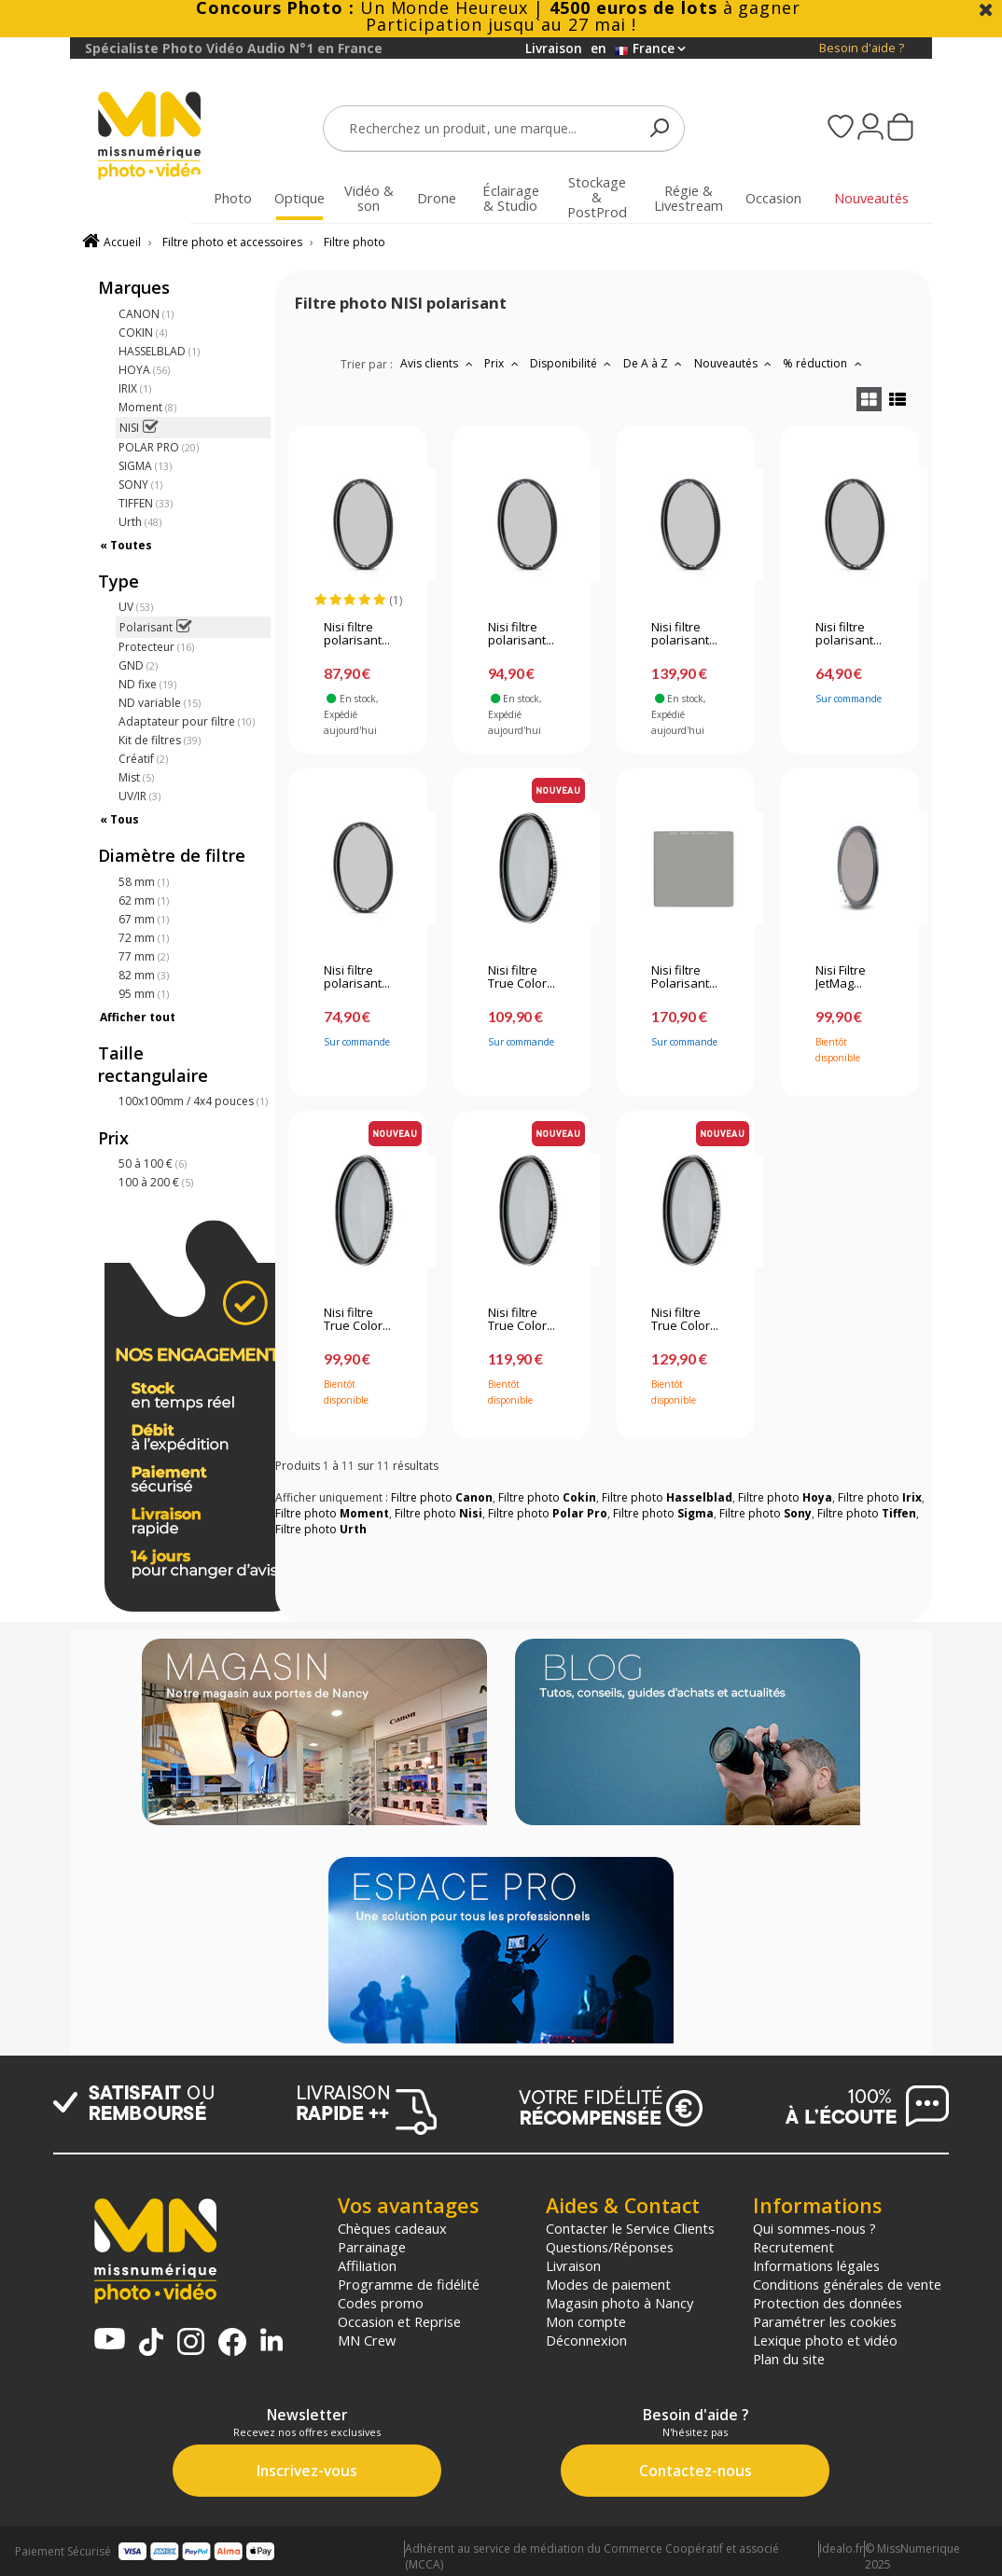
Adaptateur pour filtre (186, 721)
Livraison (573, 2265)
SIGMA (145, 466)
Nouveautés (735, 363)
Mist (136, 777)
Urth (139, 522)
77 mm (143, 956)
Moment (147, 407)
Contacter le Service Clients (630, 2228)
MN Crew (367, 2340)
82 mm (143, 975)
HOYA (144, 370)
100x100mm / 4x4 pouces (193, 1101)
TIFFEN (145, 503)
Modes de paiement (608, 2284)
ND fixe (147, 684)
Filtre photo (354, 242)
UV (135, 607)
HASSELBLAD (159, 351)
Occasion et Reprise (399, 2321)
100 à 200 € (155, 1182)
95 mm (143, 994)
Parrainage (372, 2246)
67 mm (143, 919)
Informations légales (816, 2265)
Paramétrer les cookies (825, 2321)
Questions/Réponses (610, 2246)
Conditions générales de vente (847, 2284)
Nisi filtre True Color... (521, 977)
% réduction (824, 363)
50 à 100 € (152, 1163)
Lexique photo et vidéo (825, 2340)
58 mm (143, 882)
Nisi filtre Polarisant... (684, 977)
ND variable (159, 703)
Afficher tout (137, 1017)
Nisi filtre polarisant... (357, 634)
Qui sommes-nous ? (814, 2228)
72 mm (143, 938)
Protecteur (156, 647)
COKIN (142, 332)
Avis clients (438, 363)
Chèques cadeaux (392, 2228)
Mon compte (586, 2321)
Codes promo (381, 2302)
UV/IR (139, 796)
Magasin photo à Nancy (619, 2302)
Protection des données (827, 2302)
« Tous (119, 819)
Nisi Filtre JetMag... (840, 977)
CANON (146, 314)
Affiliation (367, 2265)
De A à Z (655, 363)
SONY (140, 484)
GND (138, 665)
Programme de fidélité (409, 2284)
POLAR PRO (158, 447)
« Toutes (126, 545)
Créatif (143, 759)
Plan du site (789, 2358)
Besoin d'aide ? (861, 48)
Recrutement (793, 2246)
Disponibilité (573, 363)
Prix (503, 363)
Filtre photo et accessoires (232, 242)
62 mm (143, 900)
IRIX (134, 388)
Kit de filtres (159, 740)
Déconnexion (586, 2340)
